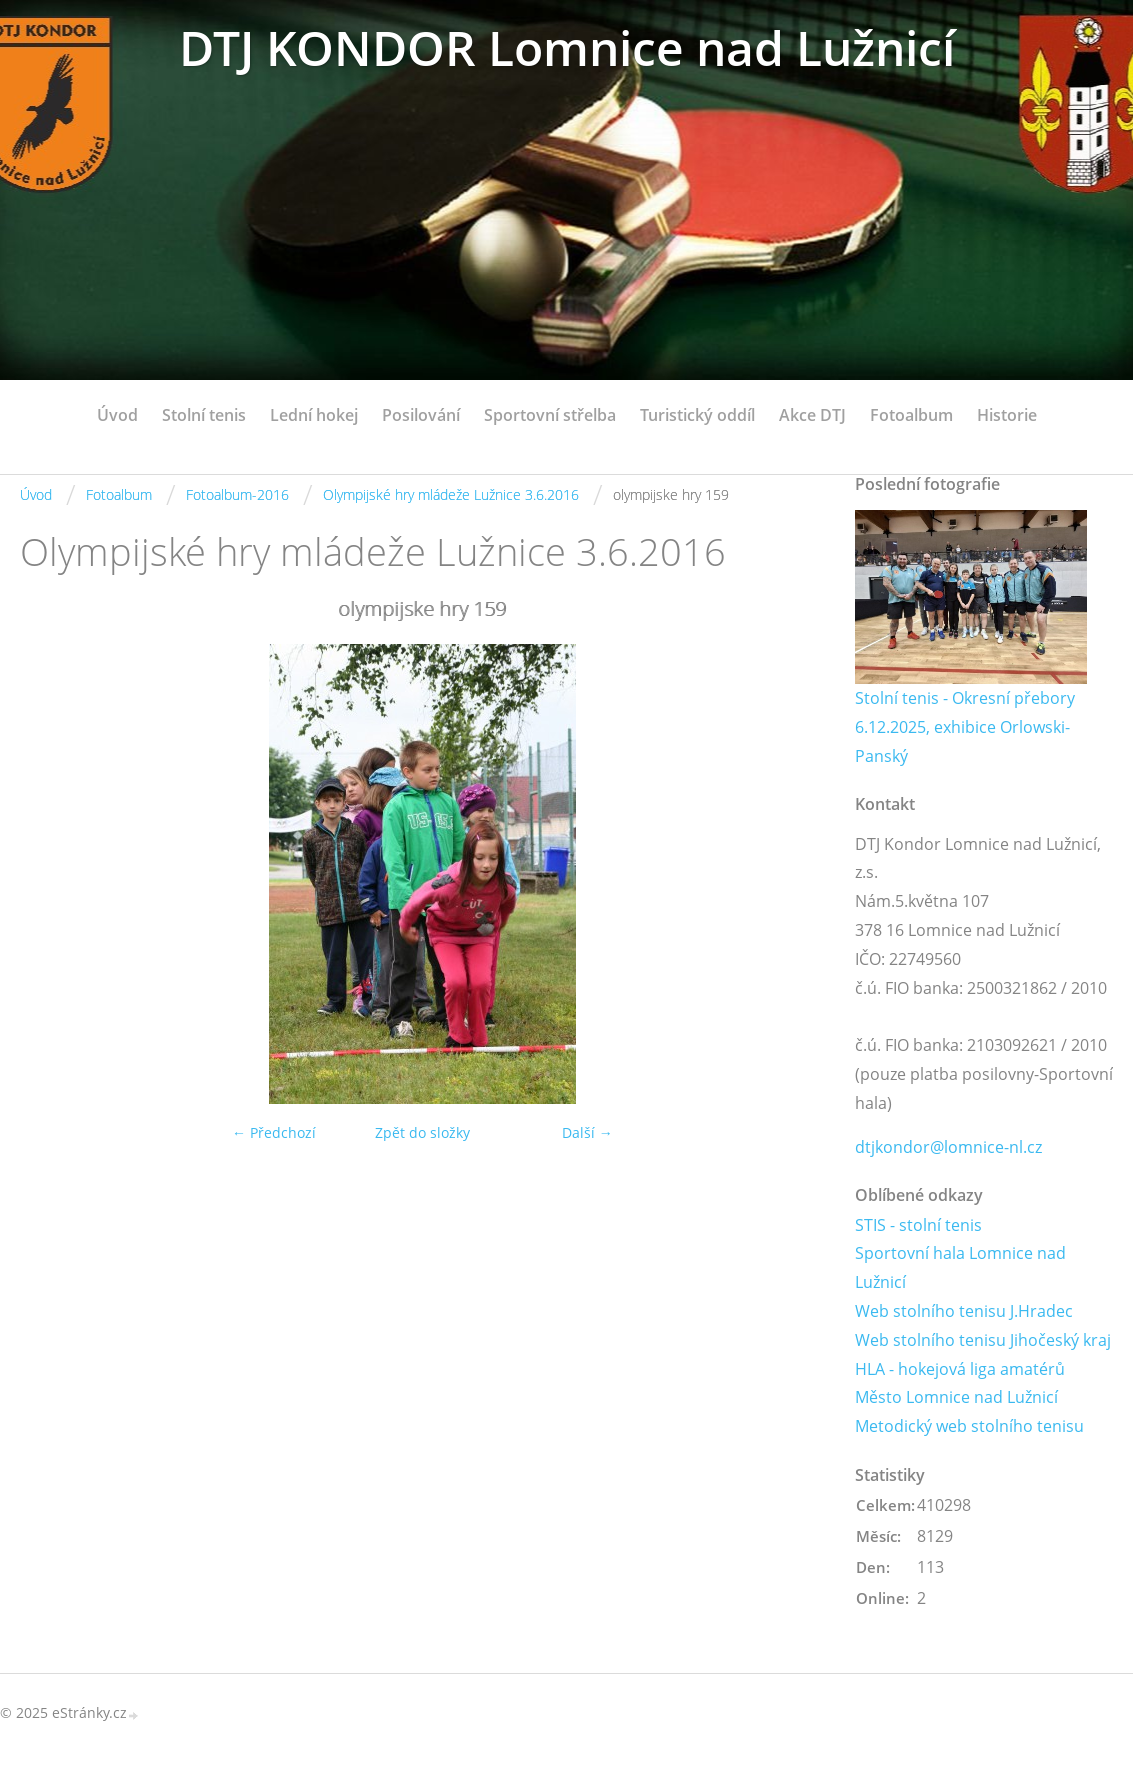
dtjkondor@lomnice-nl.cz (948, 1147)
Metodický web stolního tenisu (969, 1426)
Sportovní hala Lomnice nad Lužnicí (960, 1267)
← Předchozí (274, 1132)
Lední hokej (314, 415)
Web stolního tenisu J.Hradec (964, 1311)
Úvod (117, 415)
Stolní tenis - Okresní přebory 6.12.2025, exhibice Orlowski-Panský (965, 727)
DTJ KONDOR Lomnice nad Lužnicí (567, 47)
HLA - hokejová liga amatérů (960, 1369)
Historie (1007, 415)
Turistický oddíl (697, 415)
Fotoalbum (911, 415)
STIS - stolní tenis (918, 1225)
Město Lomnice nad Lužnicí (956, 1397)
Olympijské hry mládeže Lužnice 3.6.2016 (451, 494)
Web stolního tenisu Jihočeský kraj (983, 1340)
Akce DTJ (812, 415)
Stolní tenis (204, 415)
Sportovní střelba (550, 415)
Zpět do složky (422, 1132)
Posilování (421, 415)
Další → (587, 1132)
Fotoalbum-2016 (237, 494)
